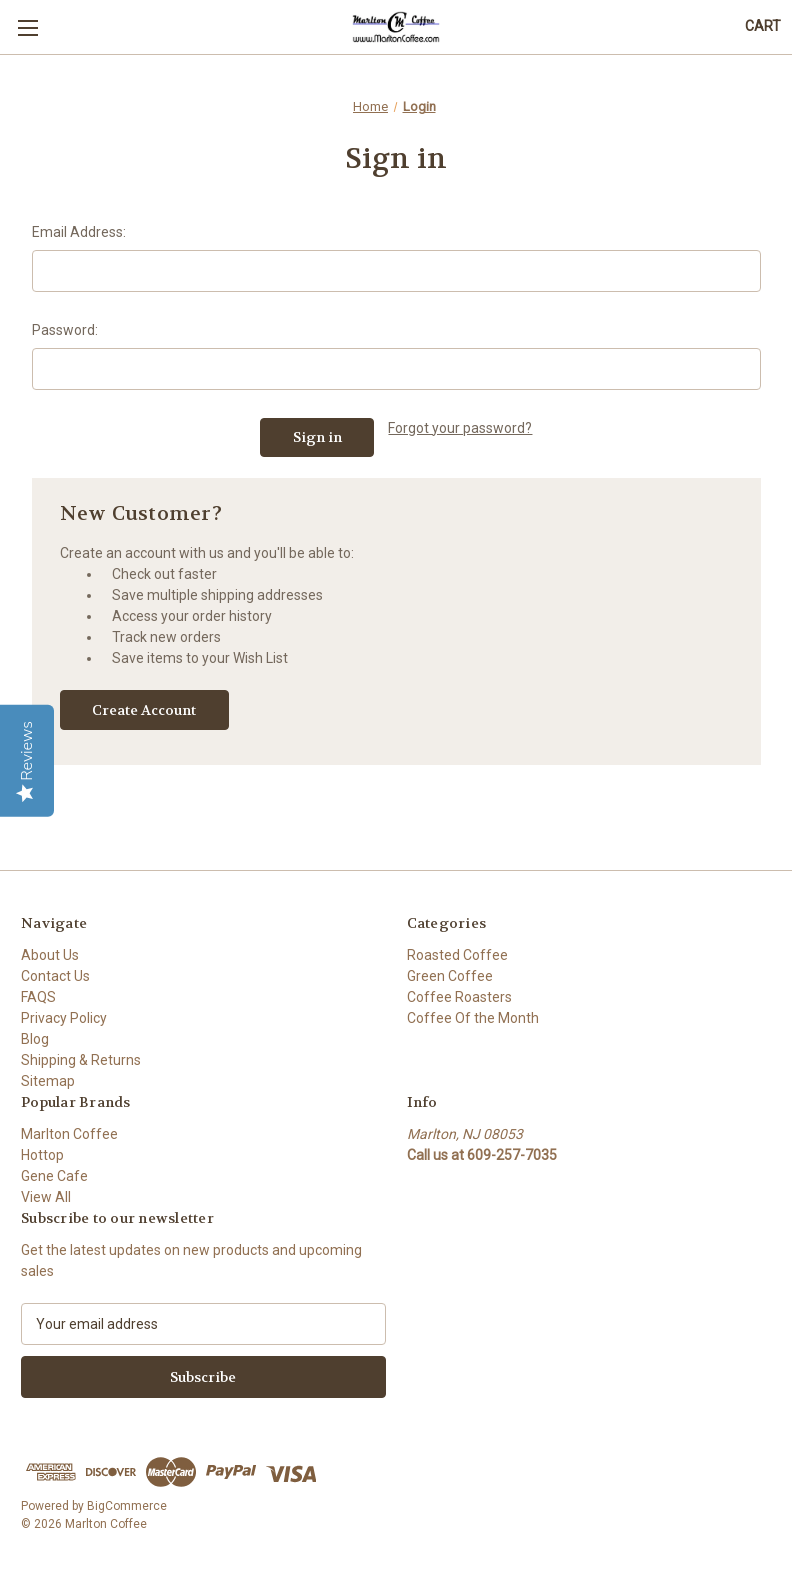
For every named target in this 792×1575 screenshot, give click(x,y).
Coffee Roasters (459, 997)
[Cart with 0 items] (763, 26)
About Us (50, 955)
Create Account (144, 710)
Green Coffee (450, 976)
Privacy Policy (64, 1018)
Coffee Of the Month (473, 1018)
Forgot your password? (460, 428)
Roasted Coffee (457, 955)
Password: (65, 330)
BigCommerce (127, 1506)
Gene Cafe (54, 1176)
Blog (35, 1039)
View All (46, 1197)
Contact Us (55, 976)
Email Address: (79, 232)
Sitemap (48, 1081)
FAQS (38, 997)
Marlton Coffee (69, 1134)
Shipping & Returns (81, 1060)
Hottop (42, 1155)
